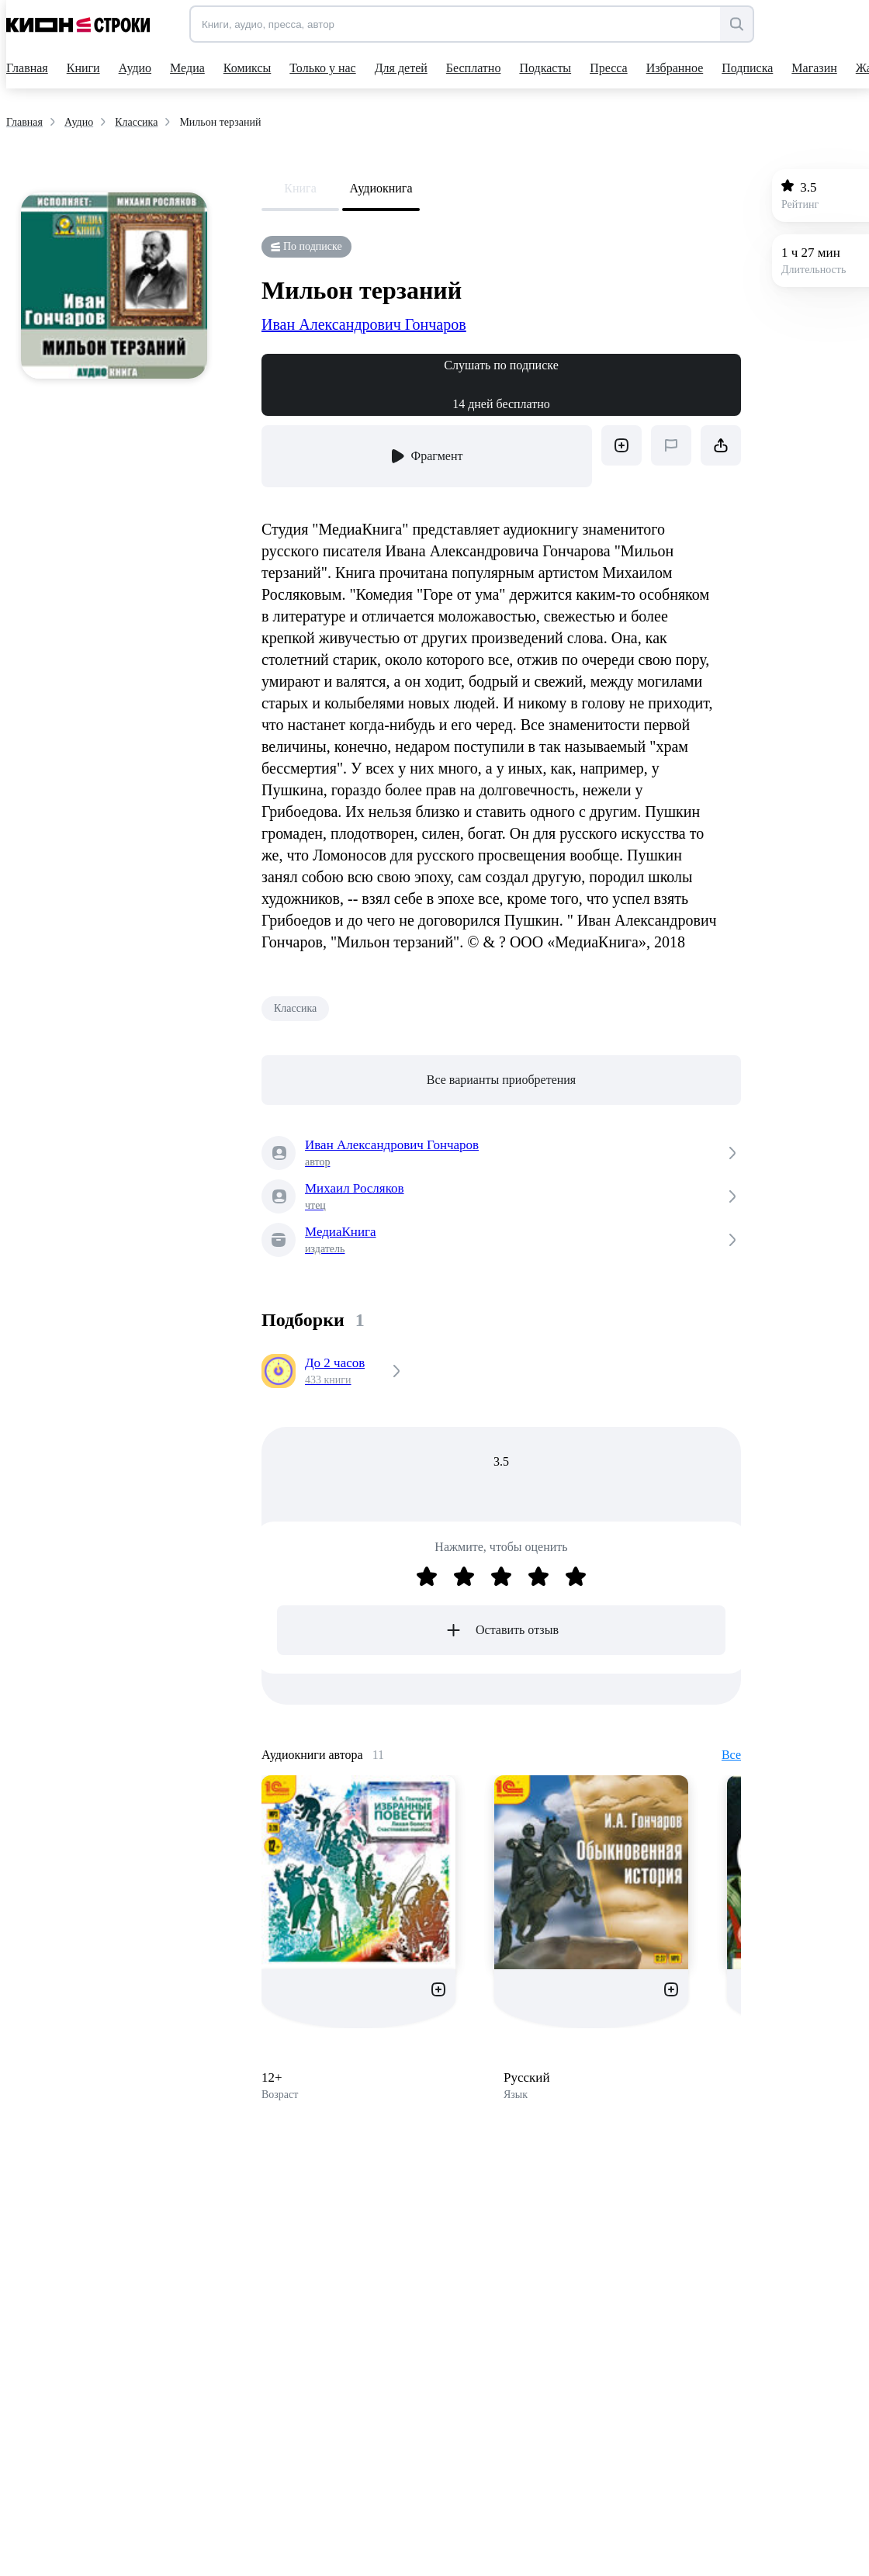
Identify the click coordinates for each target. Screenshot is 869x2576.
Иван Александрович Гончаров (363, 324)
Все (731, 1754)
